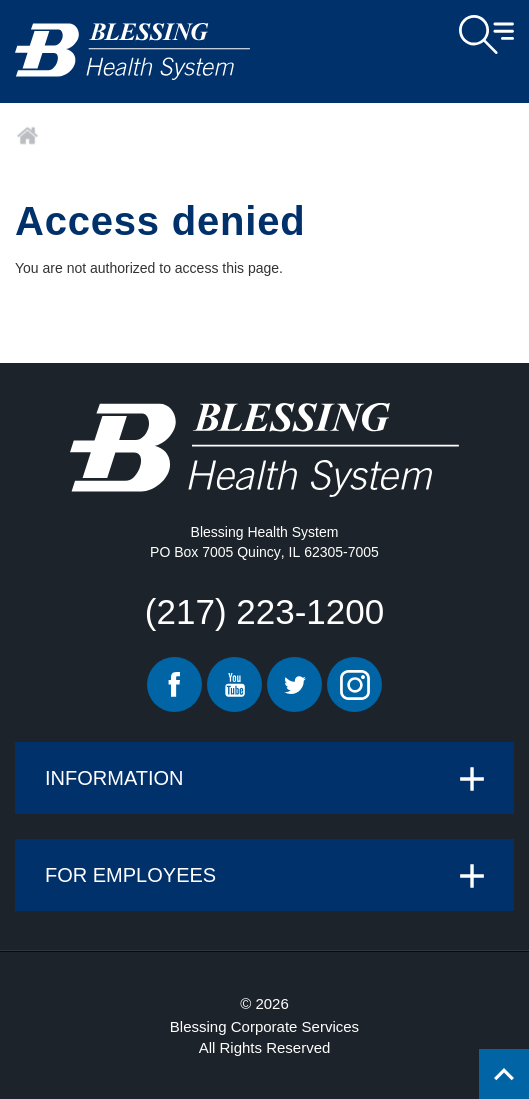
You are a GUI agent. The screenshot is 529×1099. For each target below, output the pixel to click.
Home (27, 136)
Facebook (174, 684)
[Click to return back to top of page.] (504, 1074)
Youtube (234, 684)
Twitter (294, 684)
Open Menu (486, 35)
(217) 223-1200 (264, 611)
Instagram (354, 684)
